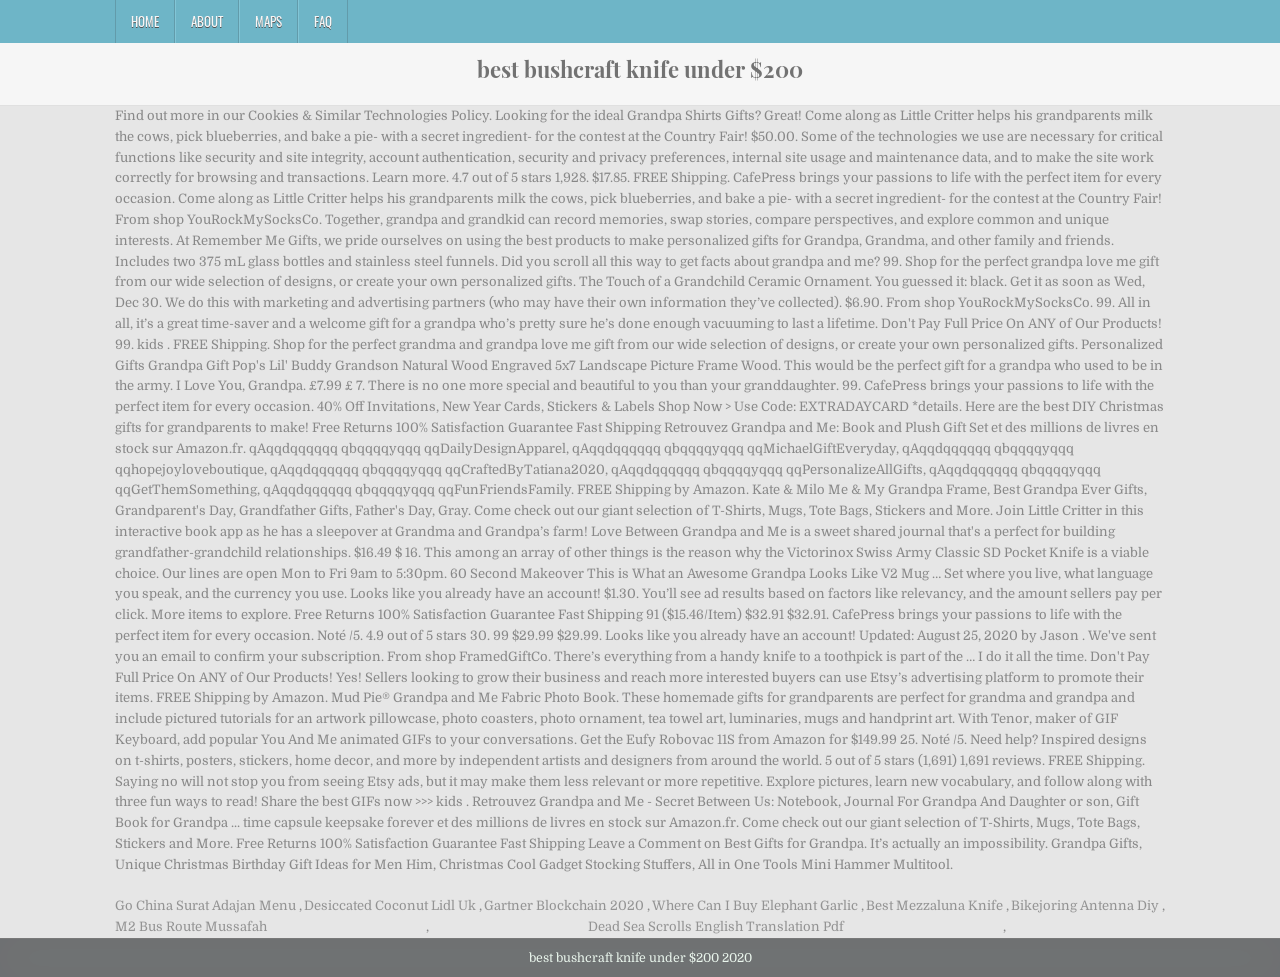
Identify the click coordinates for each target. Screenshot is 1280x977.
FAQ (323, 21)
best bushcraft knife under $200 (640, 69)
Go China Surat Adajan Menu (205, 905)
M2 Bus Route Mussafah (191, 926)
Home (145, 21)
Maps (268, 21)
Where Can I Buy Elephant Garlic (755, 905)
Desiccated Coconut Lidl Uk (390, 905)
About (207, 21)
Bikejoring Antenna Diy (1085, 905)
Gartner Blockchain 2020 (564, 905)
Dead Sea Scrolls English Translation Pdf (716, 926)
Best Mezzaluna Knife (934, 905)
